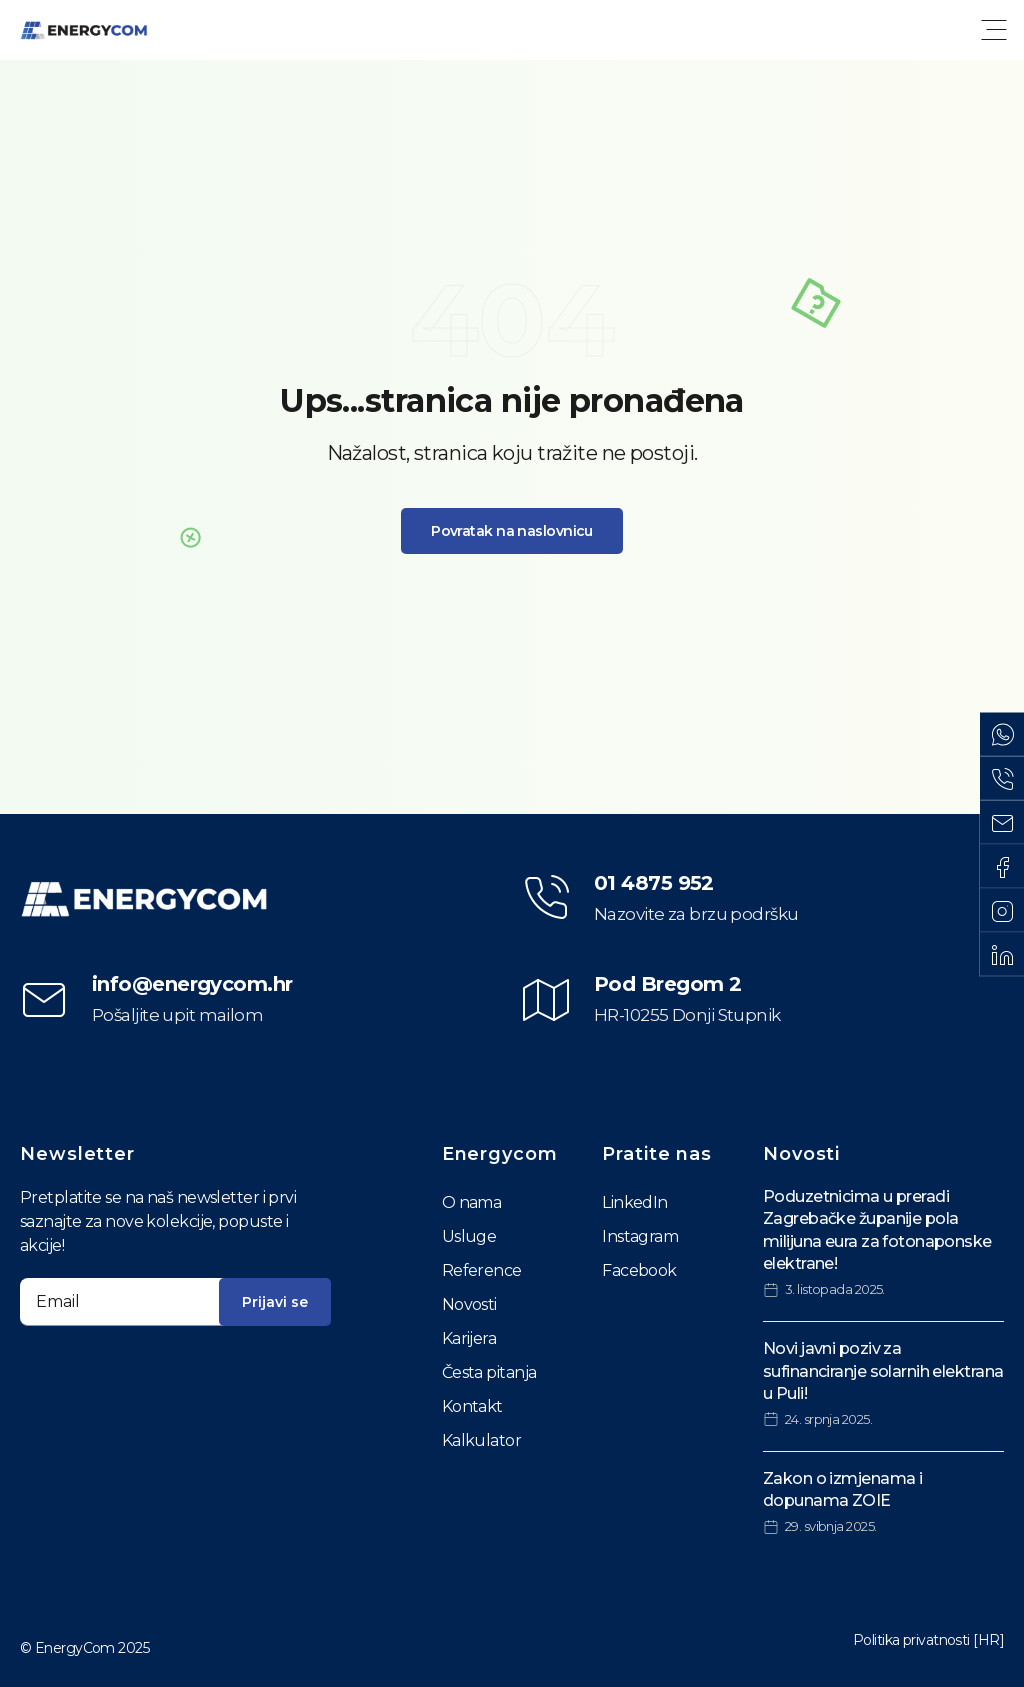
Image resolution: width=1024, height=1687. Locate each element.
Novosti (469, 1304)
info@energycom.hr (192, 984)
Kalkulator (481, 1440)
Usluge (469, 1236)
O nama (472, 1202)
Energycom (500, 1154)
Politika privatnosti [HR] (928, 1640)
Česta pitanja (489, 1372)
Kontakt (472, 1406)
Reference (482, 1270)
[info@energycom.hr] (44, 1000)
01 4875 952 (654, 883)
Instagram (640, 1236)
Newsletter (77, 1154)
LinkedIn (635, 1202)
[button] (994, 30)
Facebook (639, 1270)
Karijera (469, 1338)
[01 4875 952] (546, 898)
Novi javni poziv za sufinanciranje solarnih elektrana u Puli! (883, 1371)
